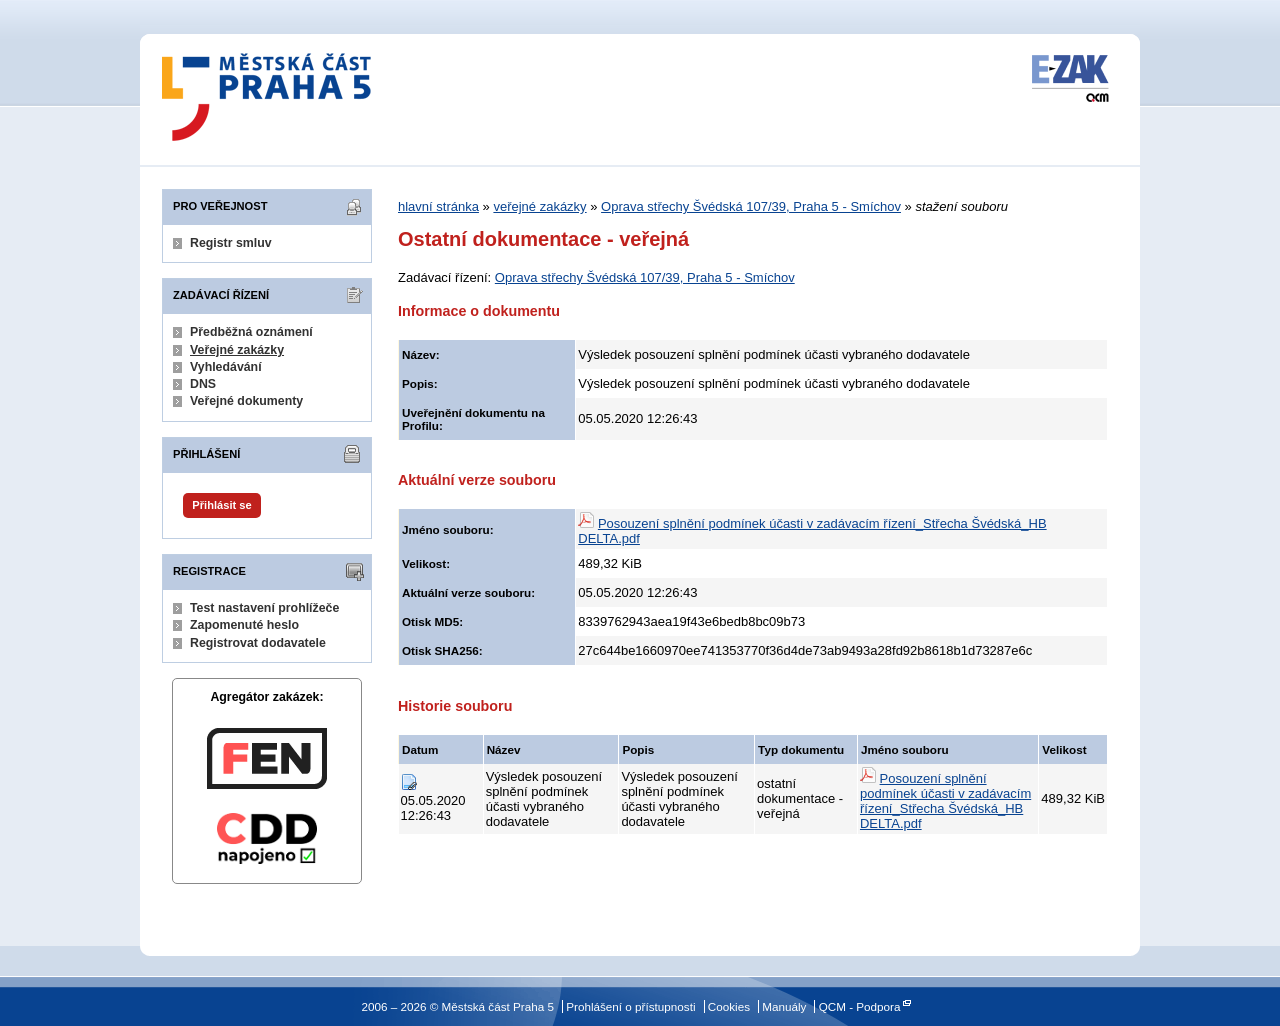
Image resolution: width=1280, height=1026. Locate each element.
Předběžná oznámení (251, 332)
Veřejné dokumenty (246, 401)
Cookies (729, 1006)
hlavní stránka (438, 206)
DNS (203, 384)
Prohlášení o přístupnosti (630, 1006)
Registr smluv (231, 243)
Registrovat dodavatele (258, 643)
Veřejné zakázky (237, 350)
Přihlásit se (221, 505)
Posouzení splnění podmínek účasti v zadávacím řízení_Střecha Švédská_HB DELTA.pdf (945, 801)
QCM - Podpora (860, 1006)
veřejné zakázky (539, 206)
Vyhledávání (226, 367)
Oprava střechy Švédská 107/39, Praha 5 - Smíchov (751, 206)
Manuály (784, 1006)
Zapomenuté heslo (244, 625)
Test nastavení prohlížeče (264, 608)
